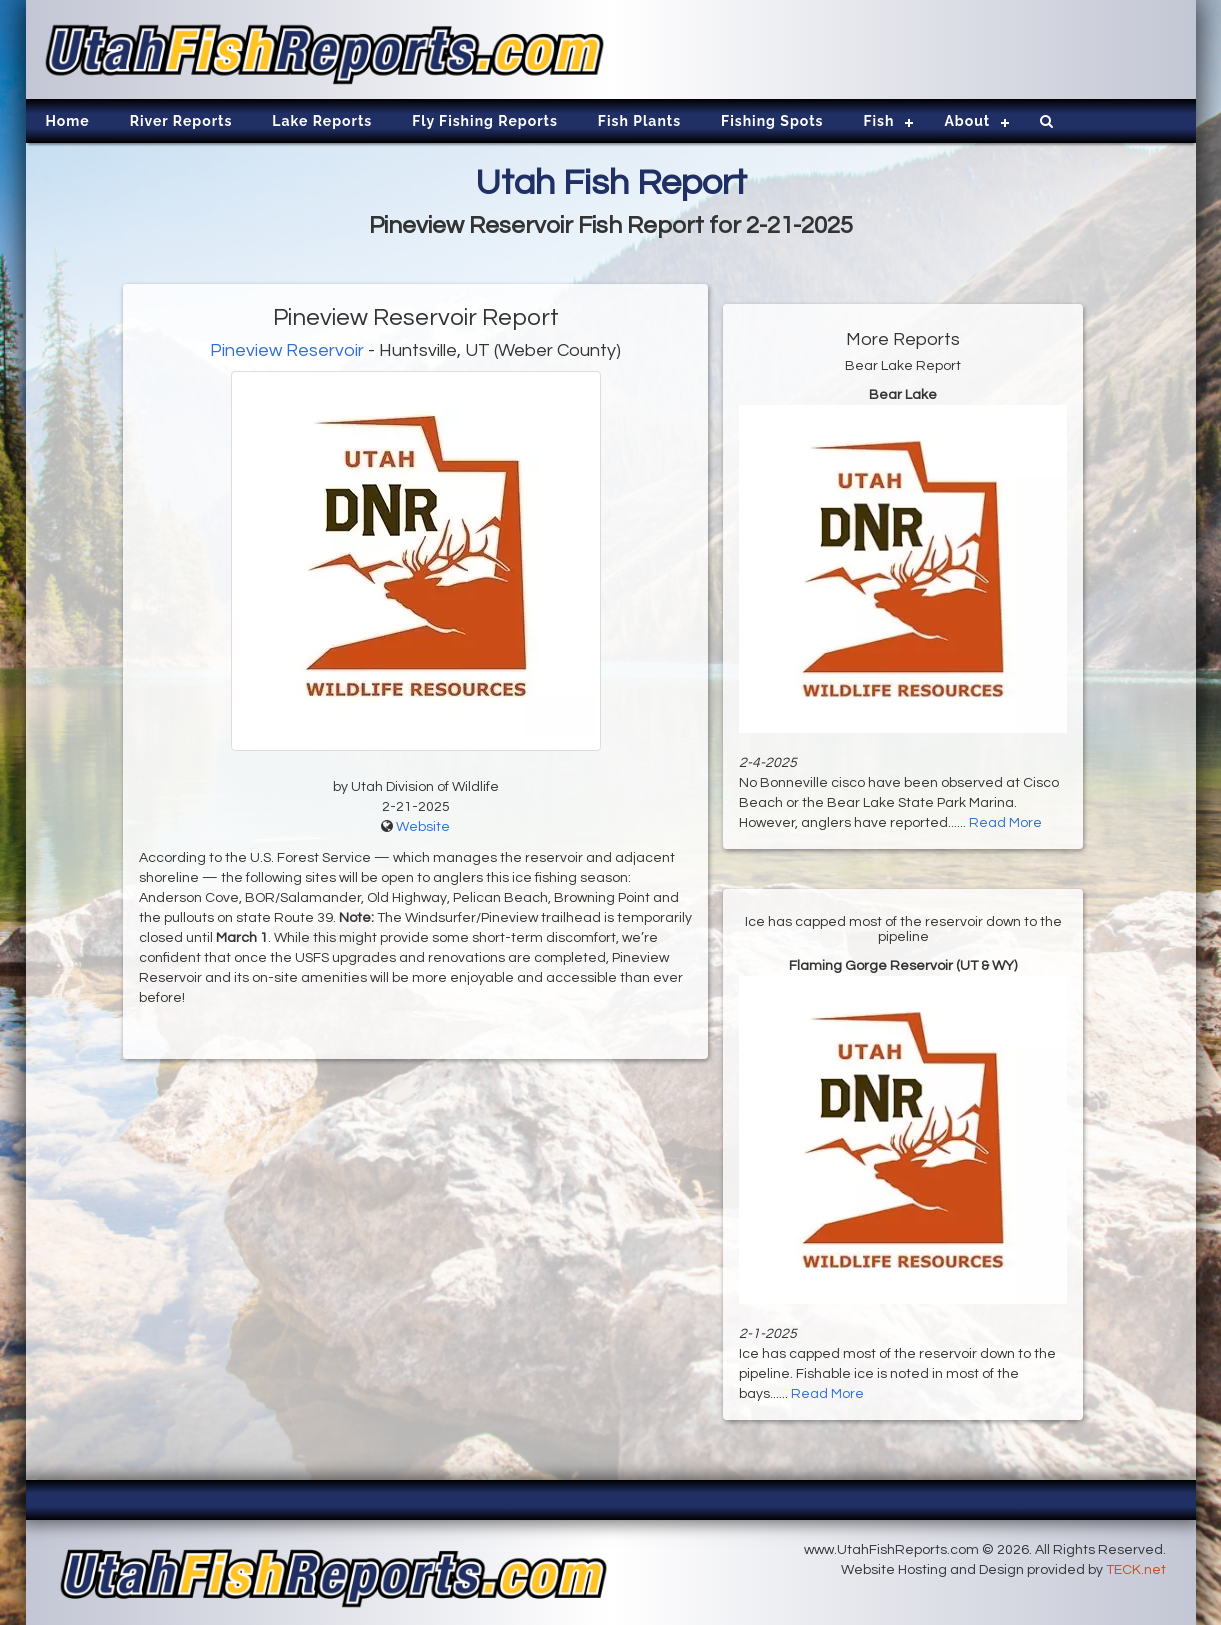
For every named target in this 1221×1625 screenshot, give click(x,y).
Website (423, 827)
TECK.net (1136, 1570)
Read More (1005, 823)
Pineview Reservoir (287, 350)
